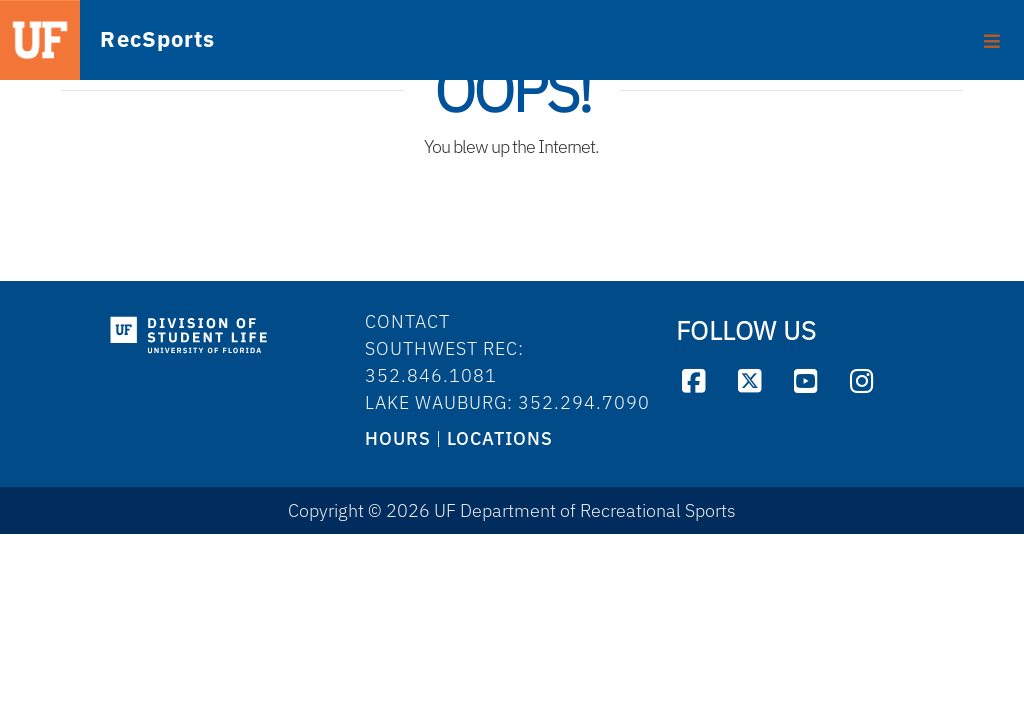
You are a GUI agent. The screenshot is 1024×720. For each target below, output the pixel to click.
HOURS (398, 438)
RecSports (126, 40)
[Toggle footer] (992, 34)
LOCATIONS (500, 438)
